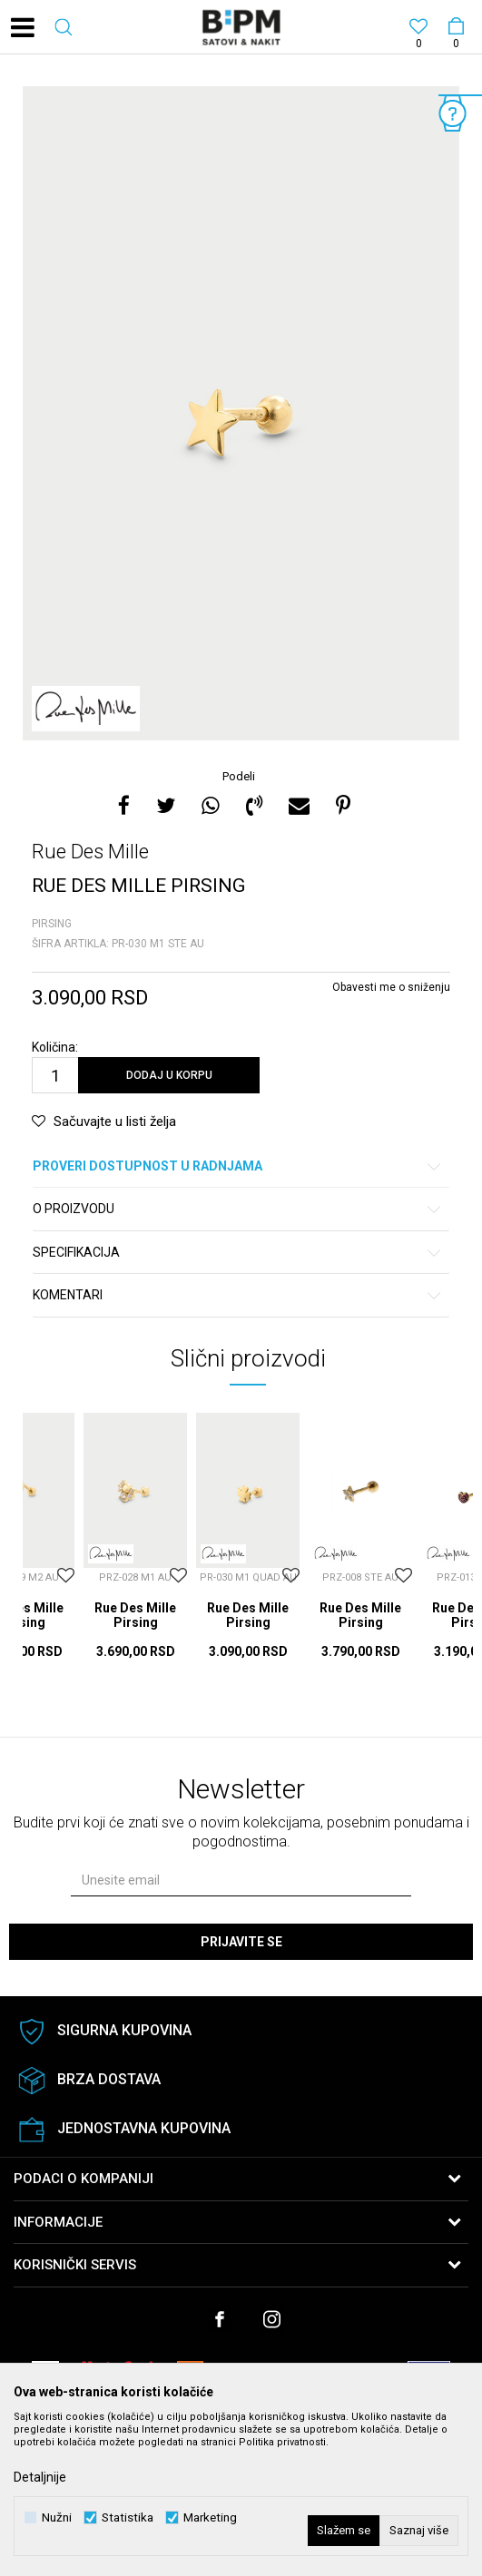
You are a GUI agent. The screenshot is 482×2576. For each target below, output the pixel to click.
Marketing (210, 2517)
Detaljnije (40, 2477)
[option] (241, 413)
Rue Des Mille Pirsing (135, 1615)
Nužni (57, 2517)
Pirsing (52, 923)
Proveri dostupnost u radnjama (238, 1166)
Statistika (127, 2517)
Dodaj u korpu (169, 1075)
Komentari (238, 1295)
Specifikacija (238, 1252)
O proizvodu (238, 1209)
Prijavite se (241, 1941)
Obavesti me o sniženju (391, 987)
